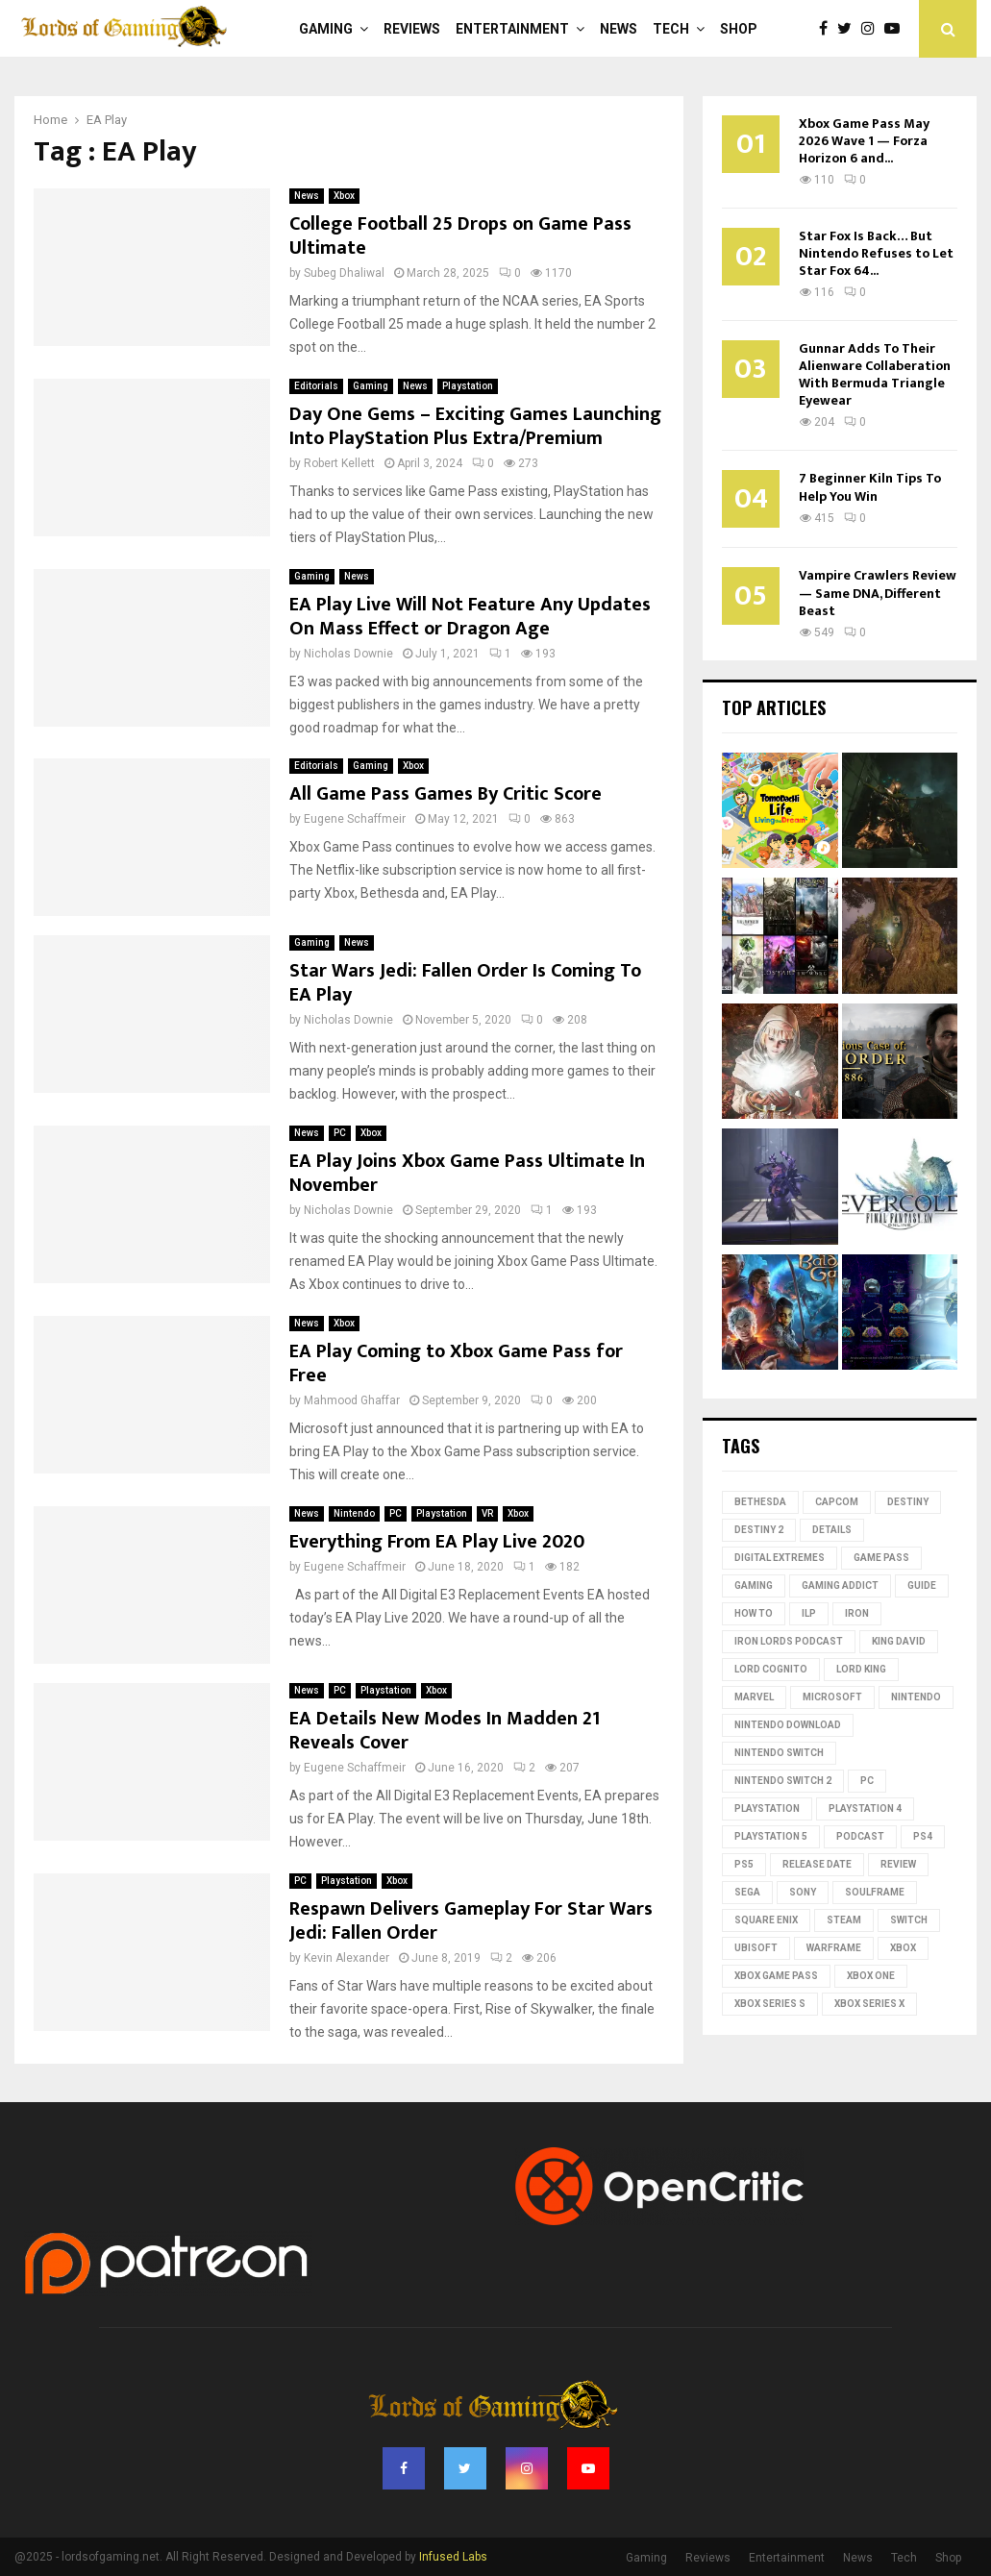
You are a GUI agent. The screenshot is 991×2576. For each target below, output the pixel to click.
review (898, 1864)
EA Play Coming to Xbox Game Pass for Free (456, 1363)
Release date (817, 1864)
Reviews (412, 29)
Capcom (836, 1502)
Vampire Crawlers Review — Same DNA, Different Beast (877, 592)
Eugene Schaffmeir (355, 819)
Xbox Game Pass (776, 1975)
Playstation (467, 386)
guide (921, 1585)
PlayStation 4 (865, 1808)
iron (857, 1613)
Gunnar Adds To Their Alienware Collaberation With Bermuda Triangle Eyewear (875, 374)
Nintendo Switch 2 (782, 1780)
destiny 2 (758, 1529)
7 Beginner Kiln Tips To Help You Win (870, 487)
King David (899, 1641)
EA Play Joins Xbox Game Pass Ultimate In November (467, 1173)
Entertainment (512, 29)
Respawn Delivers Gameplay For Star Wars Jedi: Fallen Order (471, 1921)
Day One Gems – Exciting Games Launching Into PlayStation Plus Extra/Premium (475, 426)
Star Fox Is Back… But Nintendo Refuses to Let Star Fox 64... (876, 253)
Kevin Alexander (346, 1958)
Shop (738, 29)
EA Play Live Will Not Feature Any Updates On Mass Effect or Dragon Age (470, 616)
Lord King (861, 1669)
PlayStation (767, 1808)
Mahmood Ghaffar (352, 1400)
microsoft (832, 1697)
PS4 (922, 1836)
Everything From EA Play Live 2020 (436, 1541)
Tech (671, 29)
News (618, 29)
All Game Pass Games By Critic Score (445, 794)
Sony (802, 1892)
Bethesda (760, 1502)
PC (340, 1132)
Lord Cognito (770, 1669)
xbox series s (769, 2003)
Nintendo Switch (779, 1752)
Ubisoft (756, 1948)
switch (909, 1920)
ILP (809, 1613)
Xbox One (871, 1975)
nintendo (916, 1697)
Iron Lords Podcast (788, 1641)
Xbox (344, 195)
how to (753, 1613)
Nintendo (354, 1513)
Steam (844, 1920)
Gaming (326, 29)
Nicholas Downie (348, 653)
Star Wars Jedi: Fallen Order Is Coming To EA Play (465, 982)
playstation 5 (770, 1836)
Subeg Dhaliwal (344, 273)
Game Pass (881, 1557)
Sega (747, 1892)
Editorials (316, 386)
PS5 (744, 1864)
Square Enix (766, 1920)
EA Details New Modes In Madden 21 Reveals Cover (444, 1730)
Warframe (833, 1948)
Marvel (754, 1697)
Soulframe (874, 1892)
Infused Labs (453, 2557)
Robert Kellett (339, 463)
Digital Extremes (779, 1557)
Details (832, 1529)
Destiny (908, 1502)
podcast (860, 1836)
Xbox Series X (869, 2003)
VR (487, 1513)
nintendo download (787, 1725)
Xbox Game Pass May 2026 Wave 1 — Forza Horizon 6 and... (864, 140)
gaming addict (840, 1585)
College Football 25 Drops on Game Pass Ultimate (460, 236)
